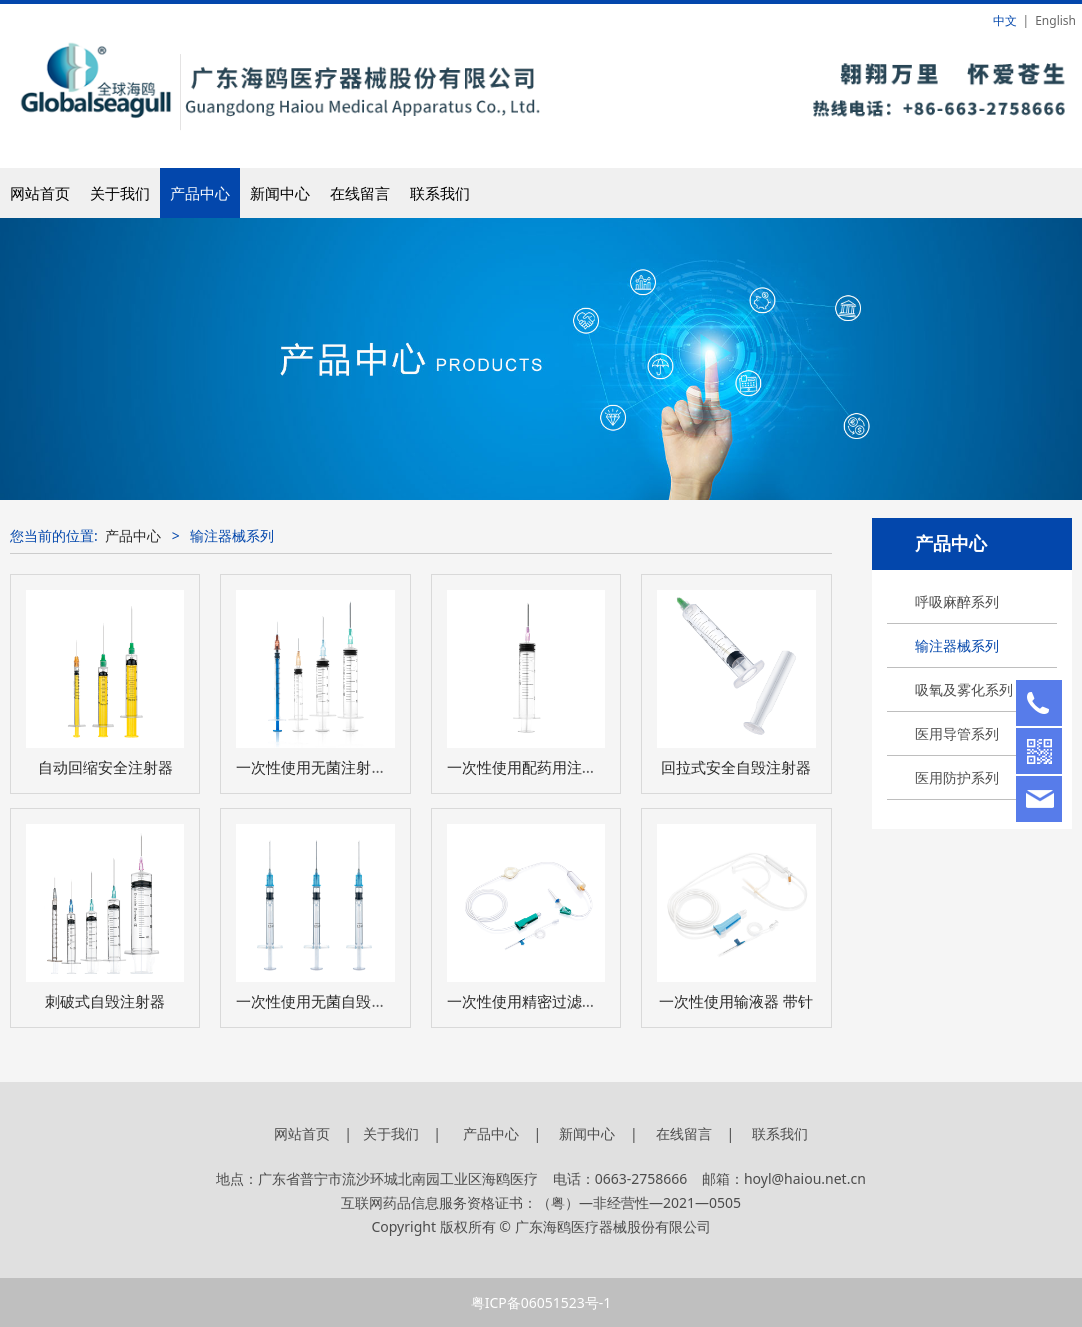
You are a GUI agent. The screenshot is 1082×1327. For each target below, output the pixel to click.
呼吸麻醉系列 (957, 601)
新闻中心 (280, 193)
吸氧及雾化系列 (964, 689)
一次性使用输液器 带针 (736, 1001)
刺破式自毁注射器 (105, 1001)
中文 (1005, 20)
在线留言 (360, 193)
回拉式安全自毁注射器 (736, 767)
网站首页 (40, 193)
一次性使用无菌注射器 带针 (330, 767)
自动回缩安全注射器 (105, 767)
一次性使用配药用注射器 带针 (546, 767)
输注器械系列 (957, 645)
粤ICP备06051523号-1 (541, 1302)
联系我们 (440, 193)
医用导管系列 (957, 733)
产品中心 (200, 193)
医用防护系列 (957, 777)
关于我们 (120, 193)
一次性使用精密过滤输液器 (537, 1001)
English (1055, 20)
